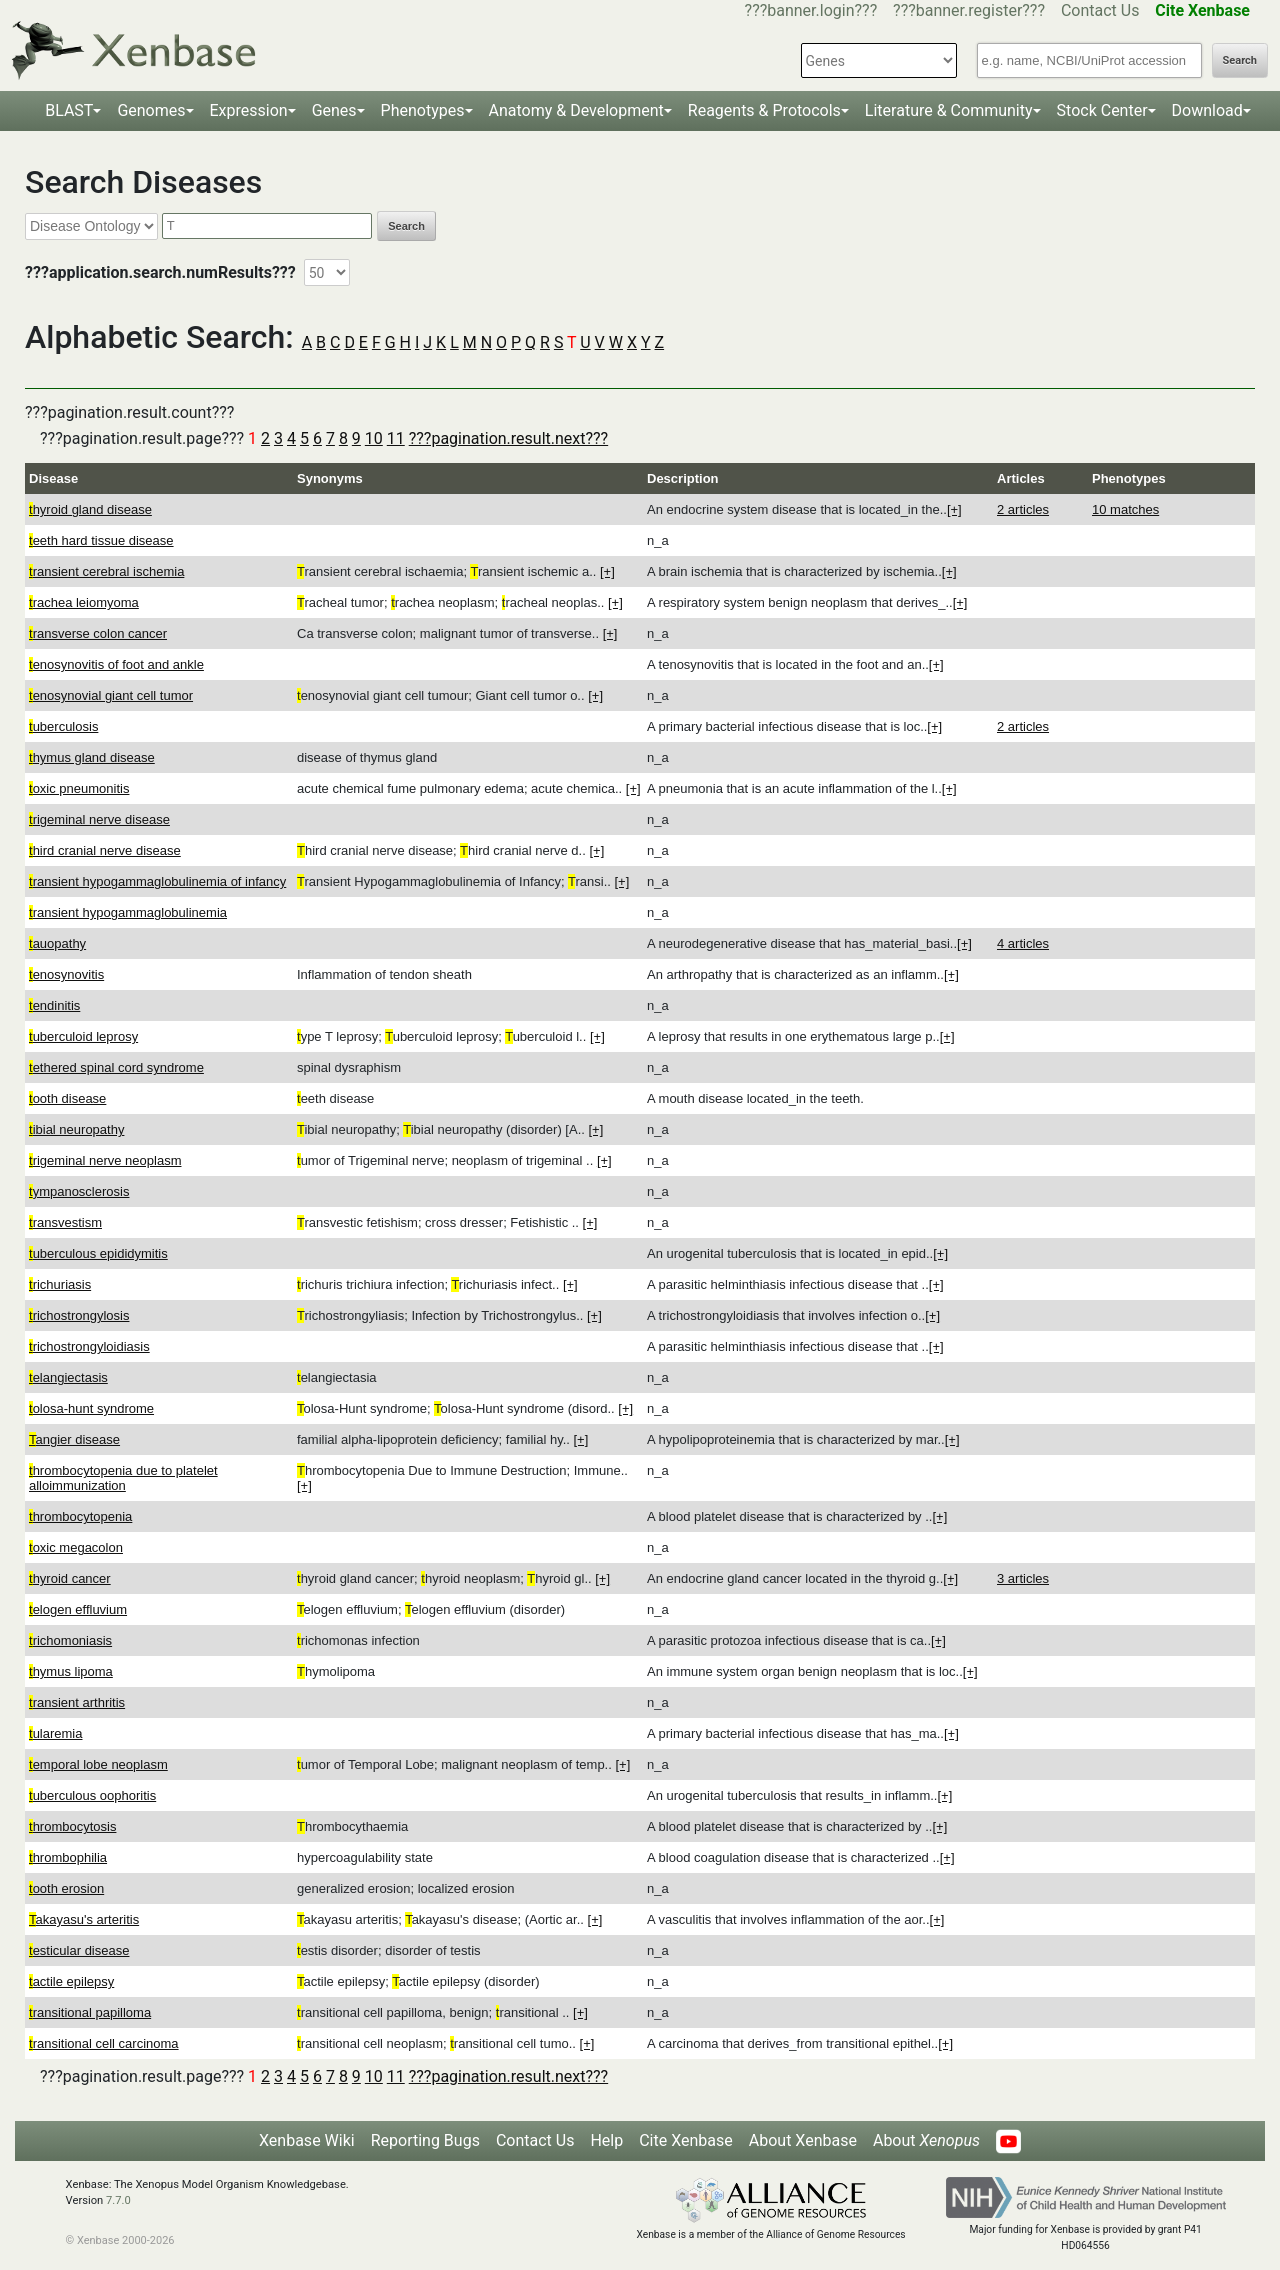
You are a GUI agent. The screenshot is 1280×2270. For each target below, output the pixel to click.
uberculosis (63, 726)
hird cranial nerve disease (105, 850)
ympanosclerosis (79, 1191)
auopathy (57, 943)
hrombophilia (68, 1857)
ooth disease (67, 1098)
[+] (954, 509)
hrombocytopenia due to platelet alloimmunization (123, 1478)
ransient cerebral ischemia (106, 571)
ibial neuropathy (76, 1129)
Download (1207, 110)
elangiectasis (68, 1377)
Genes (334, 110)
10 (374, 438)
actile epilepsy (71, 1981)
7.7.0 (118, 2200)
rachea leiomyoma (84, 602)
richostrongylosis (79, 1315)
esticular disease (79, 1950)
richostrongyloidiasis (89, 1346)
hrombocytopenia (80, 1516)
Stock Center (1102, 110)
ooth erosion (66, 1888)
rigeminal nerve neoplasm (105, 1160)
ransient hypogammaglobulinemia (128, 912)
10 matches (1125, 509)
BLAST (69, 110)
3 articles (1023, 1578)
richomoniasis (70, 1640)
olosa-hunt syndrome (91, 1408)
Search (1240, 60)
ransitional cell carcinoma (104, 2043)
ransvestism (65, 1222)
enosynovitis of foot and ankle (116, 664)
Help (606, 2140)
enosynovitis (66, 974)
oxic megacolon (76, 1547)
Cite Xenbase (686, 2140)
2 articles (1023, 509)
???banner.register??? (969, 10)
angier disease (74, 1439)
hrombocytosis (72, 1826)
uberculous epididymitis (98, 1253)
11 (396, 438)
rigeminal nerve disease (99, 819)
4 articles (1023, 943)
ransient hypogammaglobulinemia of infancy (157, 881)
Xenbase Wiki (307, 2140)
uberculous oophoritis (92, 1795)
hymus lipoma (71, 1671)
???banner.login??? (811, 10)
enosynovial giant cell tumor (111, 695)
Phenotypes (423, 110)
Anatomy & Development (576, 110)
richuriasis (60, 1284)
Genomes (151, 110)
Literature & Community (949, 110)
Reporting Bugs (425, 2140)
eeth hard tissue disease (101, 540)
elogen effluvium (78, 1609)
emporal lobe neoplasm (98, 1764)
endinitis (54, 1005)
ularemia (55, 1733)
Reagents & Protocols (764, 110)
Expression (249, 110)
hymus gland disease (92, 757)
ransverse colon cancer (98, 633)
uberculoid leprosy (83, 1036)
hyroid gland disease (90, 509)
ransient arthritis (77, 1702)
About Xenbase (803, 2140)
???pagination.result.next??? (508, 438)
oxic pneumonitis (79, 788)
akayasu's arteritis (84, 1919)
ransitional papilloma (90, 2012)
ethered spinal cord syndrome (116, 1067)
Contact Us (1100, 10)
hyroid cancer (70, 1578)
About (926, 2140)
